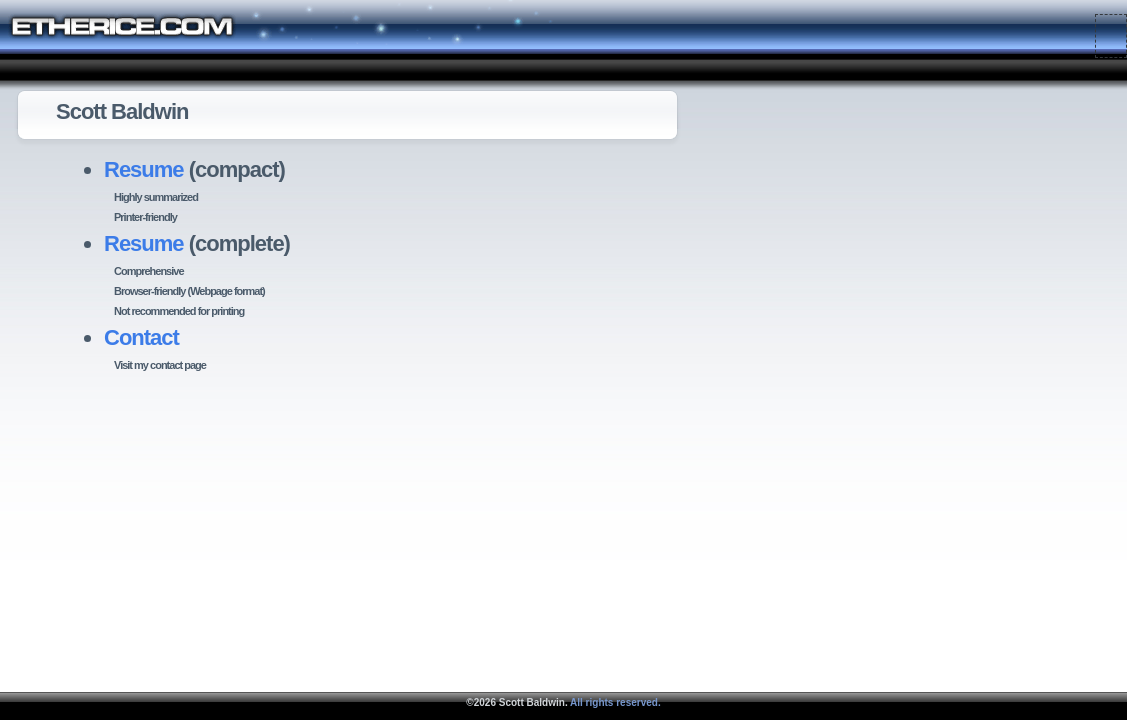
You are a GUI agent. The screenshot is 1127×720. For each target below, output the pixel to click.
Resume (144, 169)
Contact (141, 337)
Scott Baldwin (532, 702)
